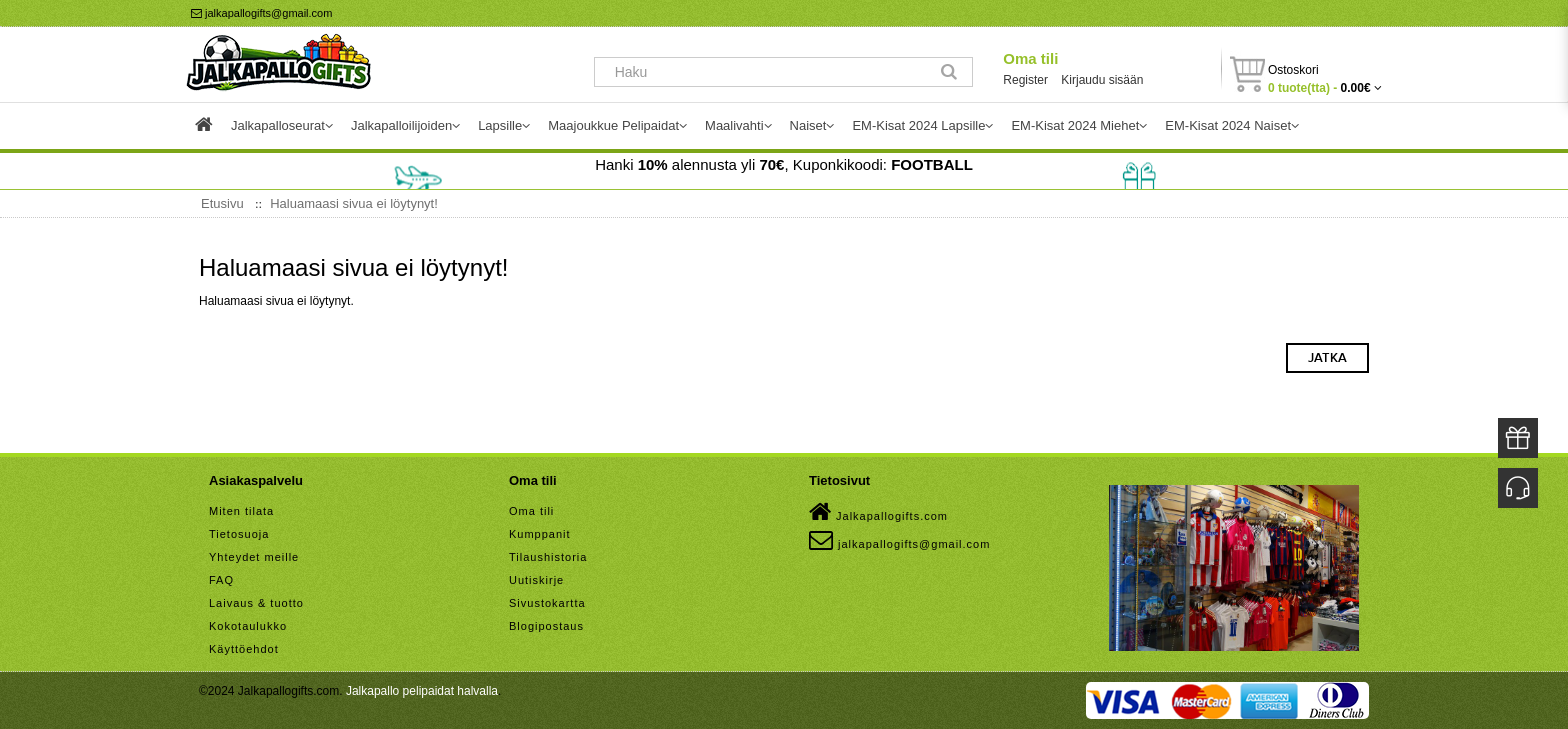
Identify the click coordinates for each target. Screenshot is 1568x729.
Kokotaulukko (248, 626)
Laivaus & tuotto (256, 603)
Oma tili (1030, 58)
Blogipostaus (546, 626)
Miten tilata (241, 511)
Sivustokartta (547, 603)
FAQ (221, 580)
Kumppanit (540, 534)
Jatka (1327, 358)
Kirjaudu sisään (1102, 80)
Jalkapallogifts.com (878, 512)
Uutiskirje (536, 580)
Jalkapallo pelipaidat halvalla (422, 691)
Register (1025, 80)
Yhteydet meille (254, 557)
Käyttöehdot (244, 649)
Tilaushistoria (548, 557)
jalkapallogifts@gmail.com (261, 13)
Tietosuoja (239, 534)
